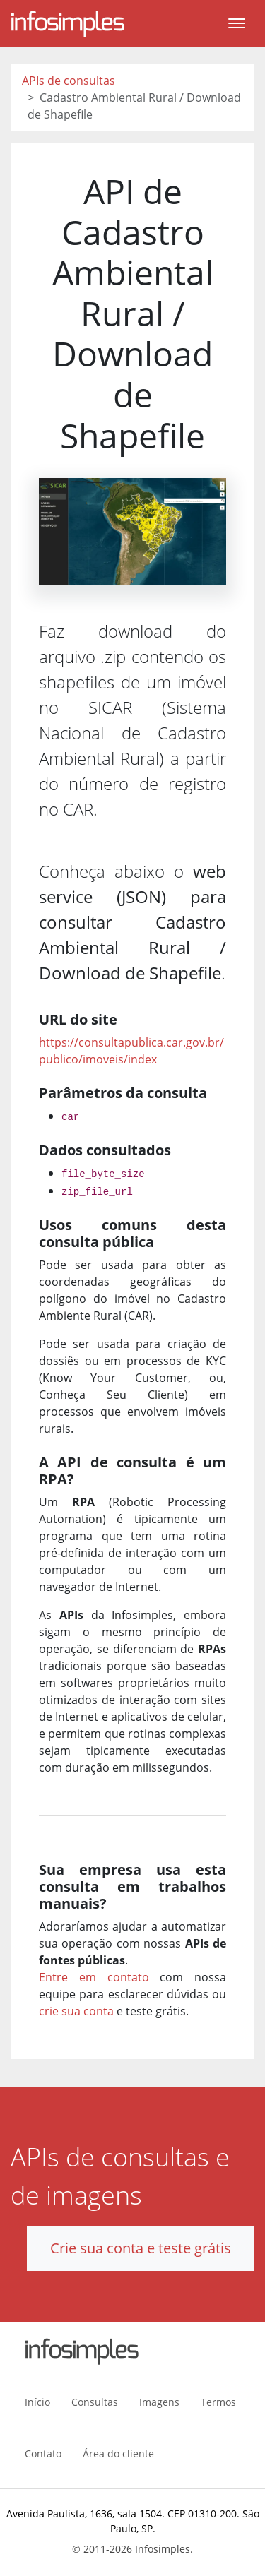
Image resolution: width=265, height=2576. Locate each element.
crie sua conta (76, 2011)
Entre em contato (94, 1977)
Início (37, 2402)
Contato (43, 2453)
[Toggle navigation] (236, 23)
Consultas (94, 2402)
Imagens (159, 2402)
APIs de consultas (68, 80)
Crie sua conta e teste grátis (140, 2248)
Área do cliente (118, 2453)
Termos (218, 2402)
